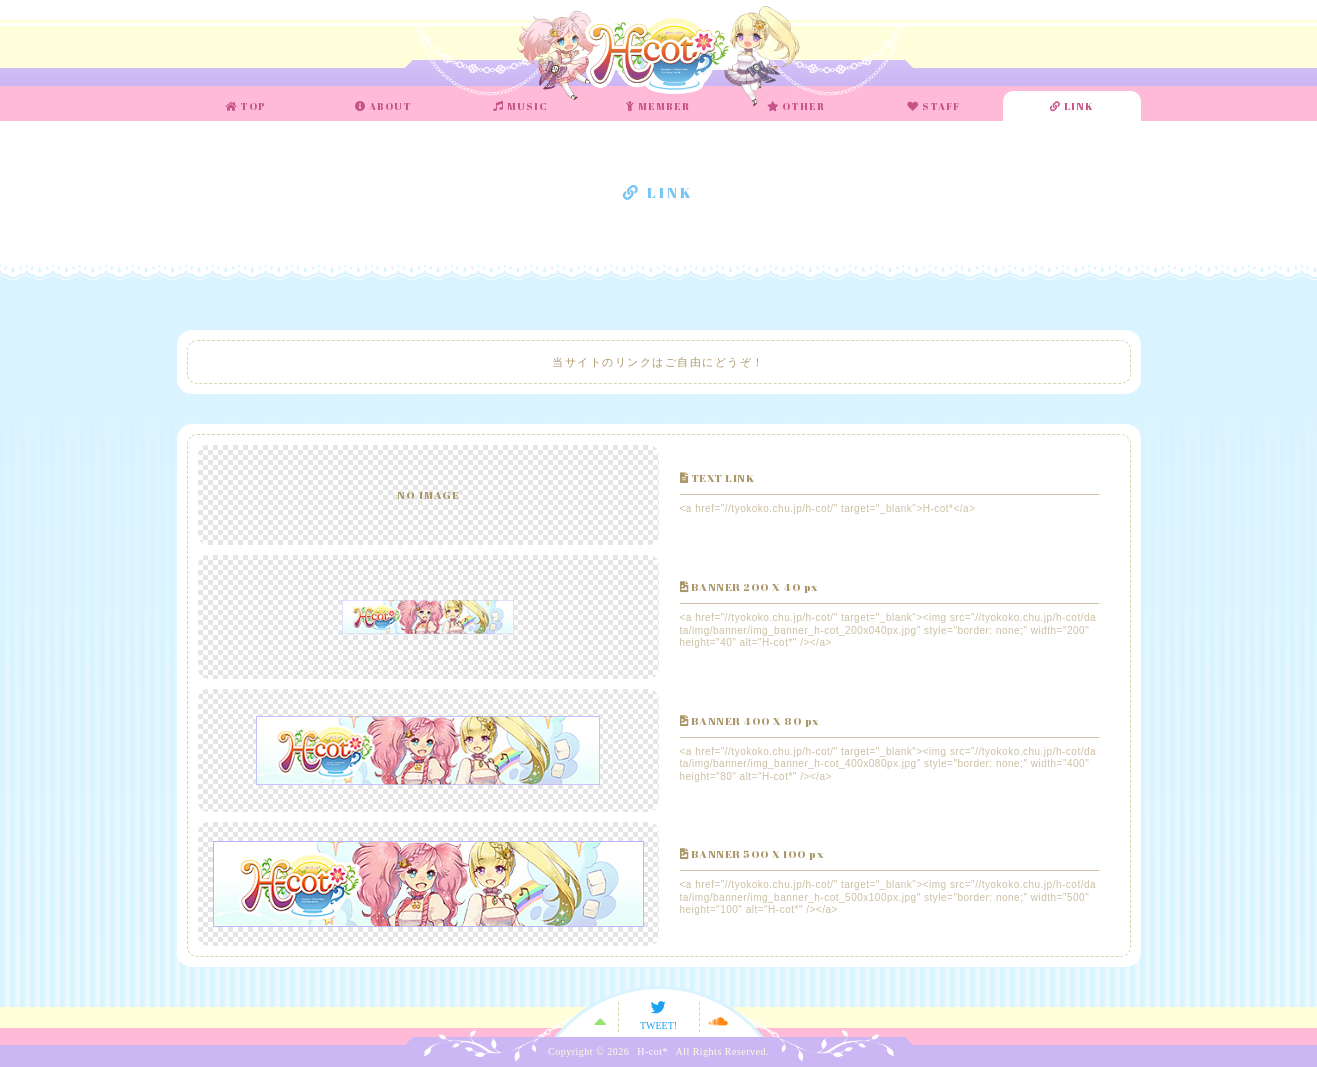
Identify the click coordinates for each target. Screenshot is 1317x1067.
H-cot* (652, 1052)
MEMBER (658, 106)
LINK (1072, 106)
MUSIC (520, 106)
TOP (245, 106)
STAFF (933, 106)
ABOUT (383, 106)
